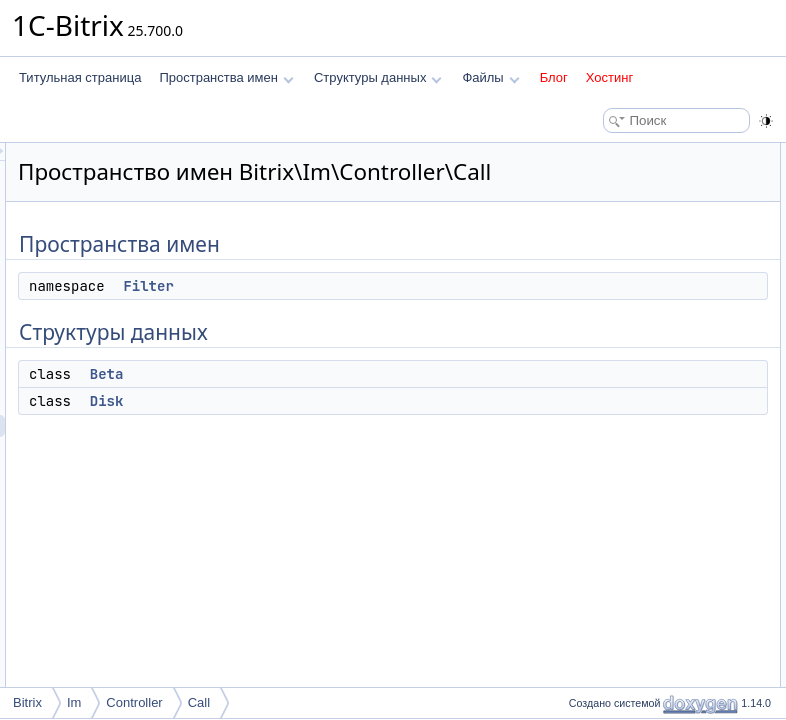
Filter (398, 314)
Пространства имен (226, 77)
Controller (134, 702)
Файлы (490, 77)
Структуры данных (378, 77)
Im (74, 702)
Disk (357, 429)
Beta (357, 402)
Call (199, 702)
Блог (554, 77)
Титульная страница (80, 77)
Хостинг (609, 77)
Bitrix (27, 702)
